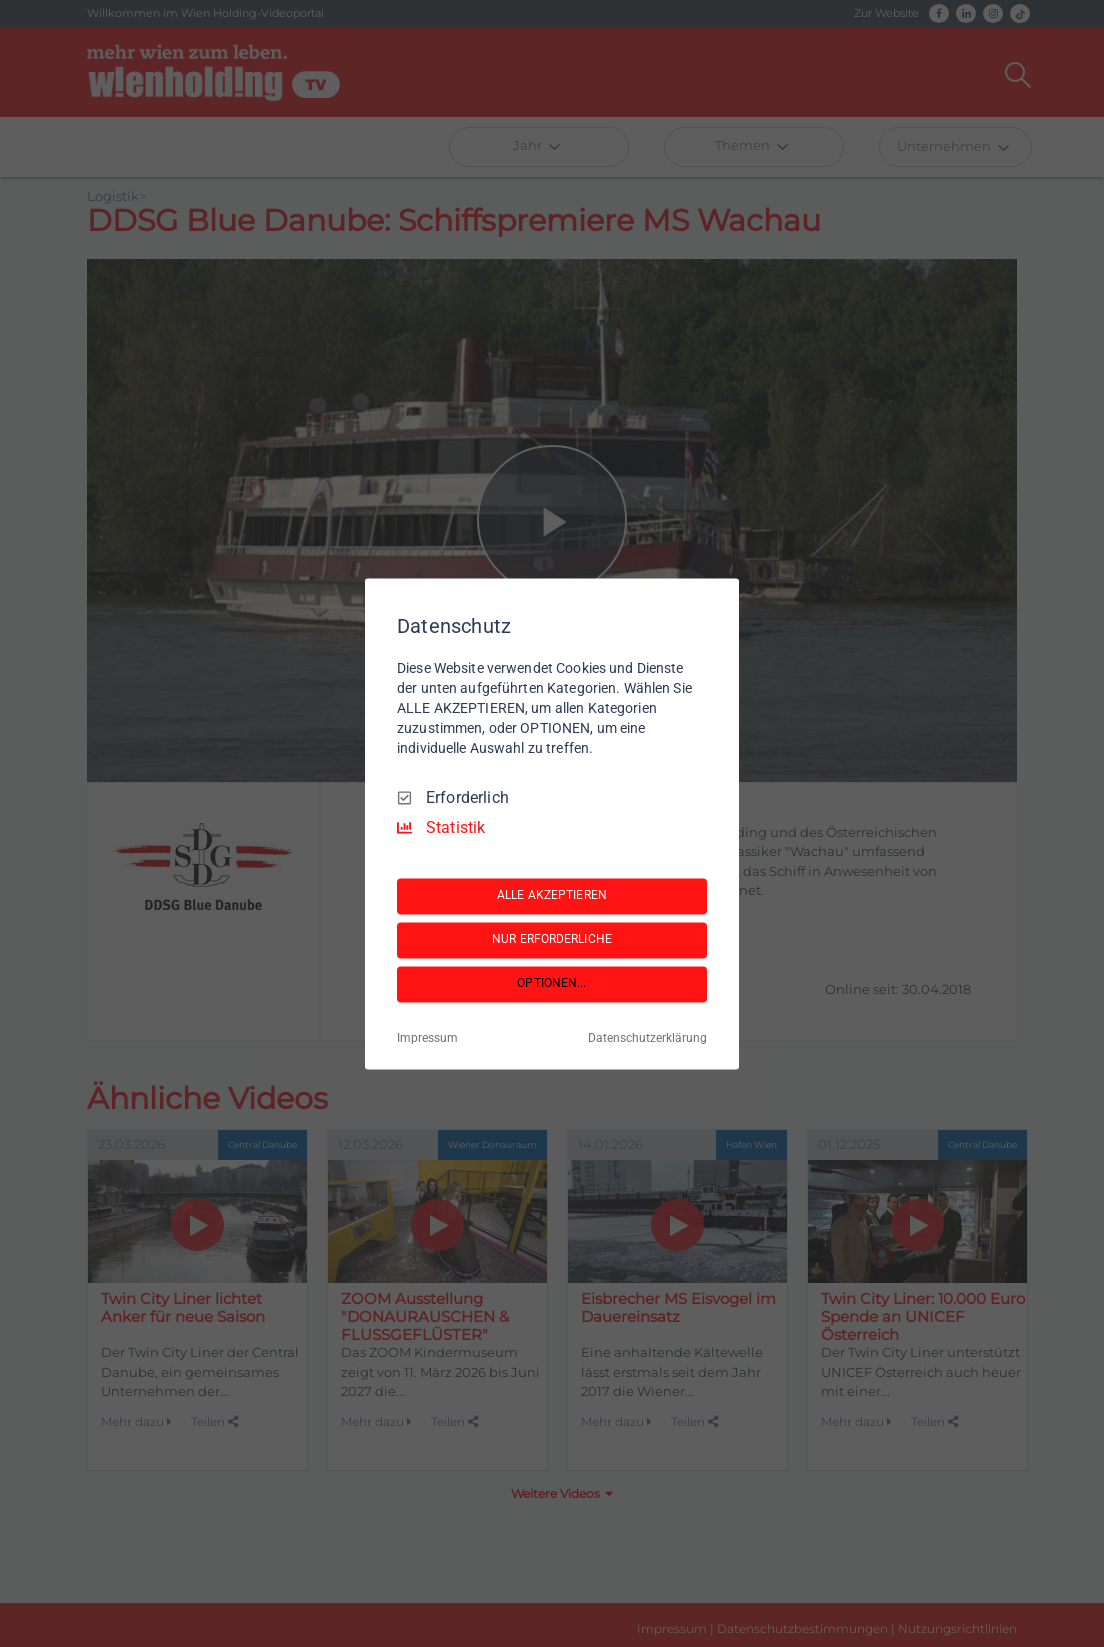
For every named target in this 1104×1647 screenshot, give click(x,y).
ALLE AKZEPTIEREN (552, 896)
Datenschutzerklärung (647, 1038)
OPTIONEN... (551, 984)
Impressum (427, 1038)
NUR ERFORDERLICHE (552, 940)
